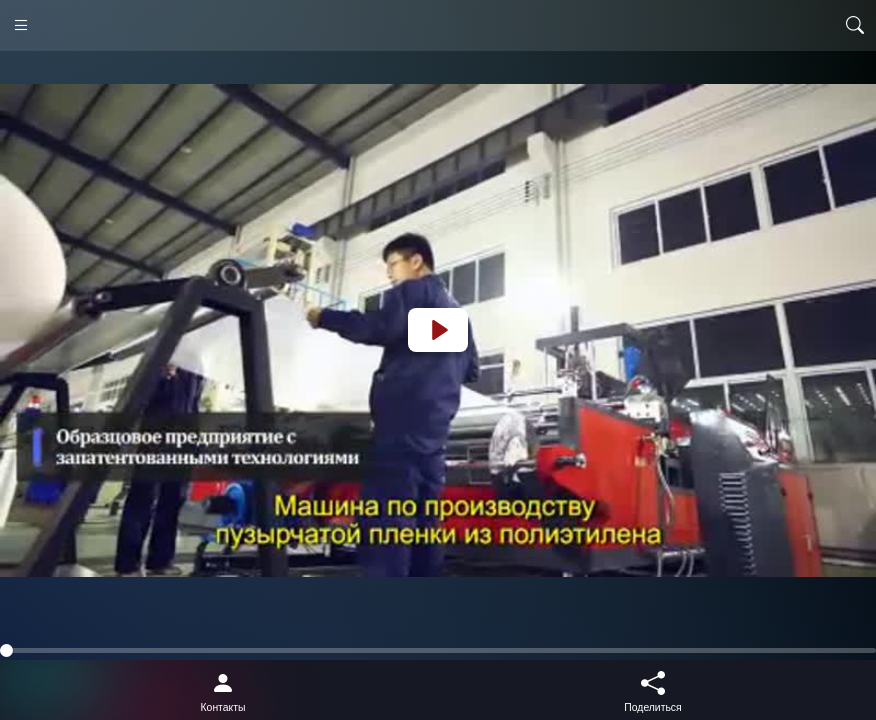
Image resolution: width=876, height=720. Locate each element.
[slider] (438, 650)
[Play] (438, 330)
